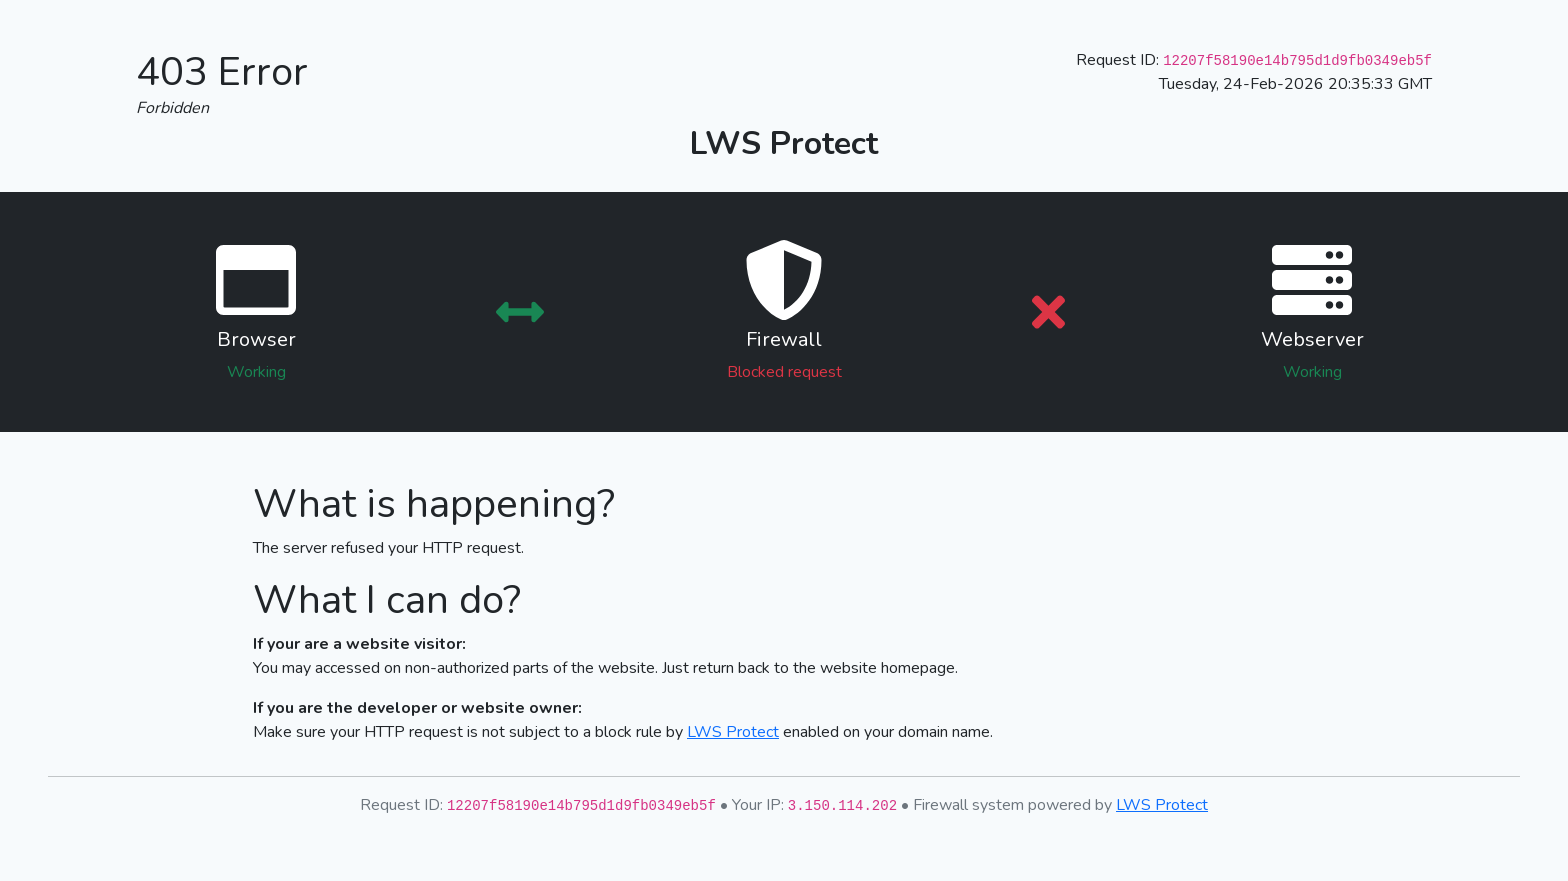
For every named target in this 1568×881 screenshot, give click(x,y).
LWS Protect (733, 732)
